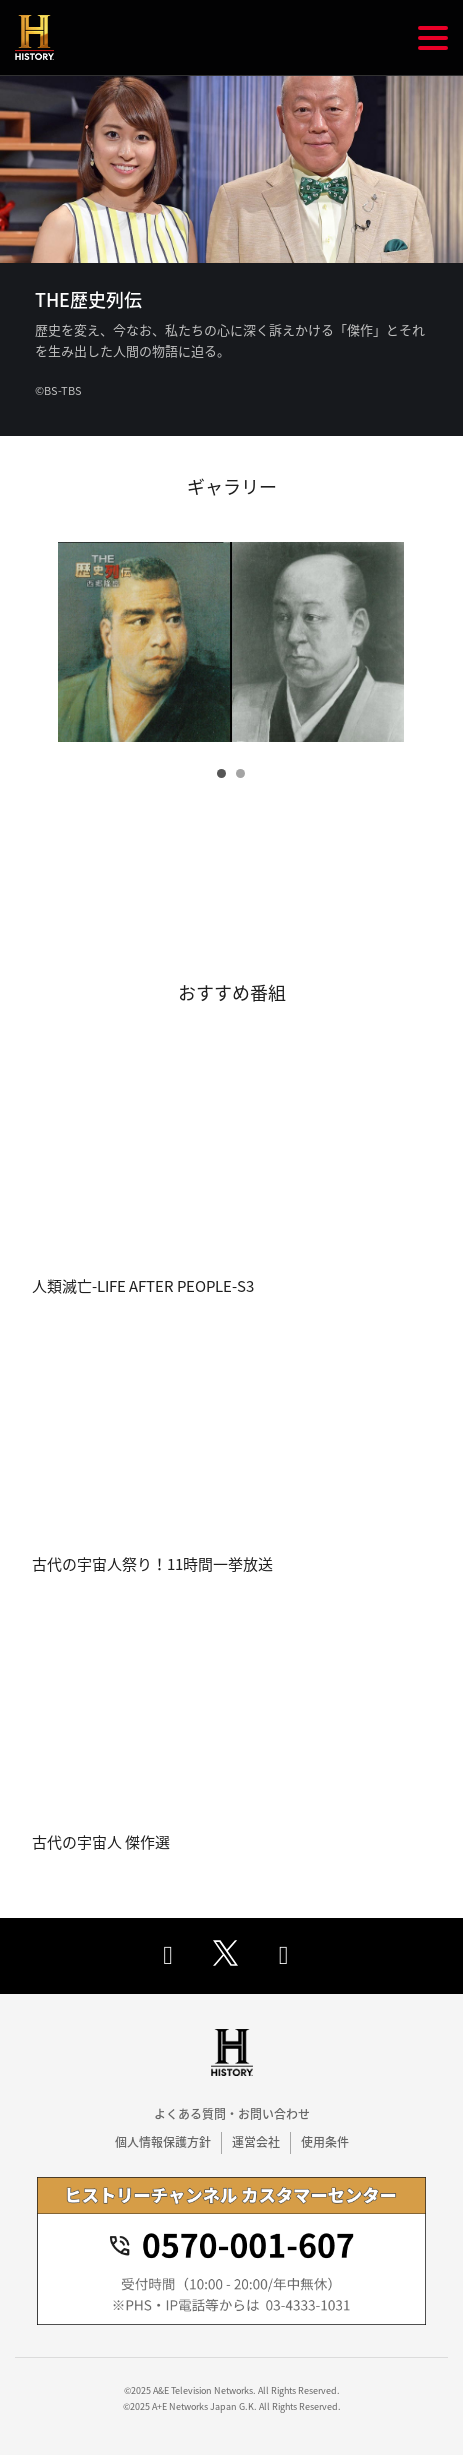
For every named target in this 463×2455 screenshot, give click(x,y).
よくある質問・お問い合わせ (232, 2114)
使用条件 (325, 2142)
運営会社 (256, 2142)
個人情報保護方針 (163, 2142)
